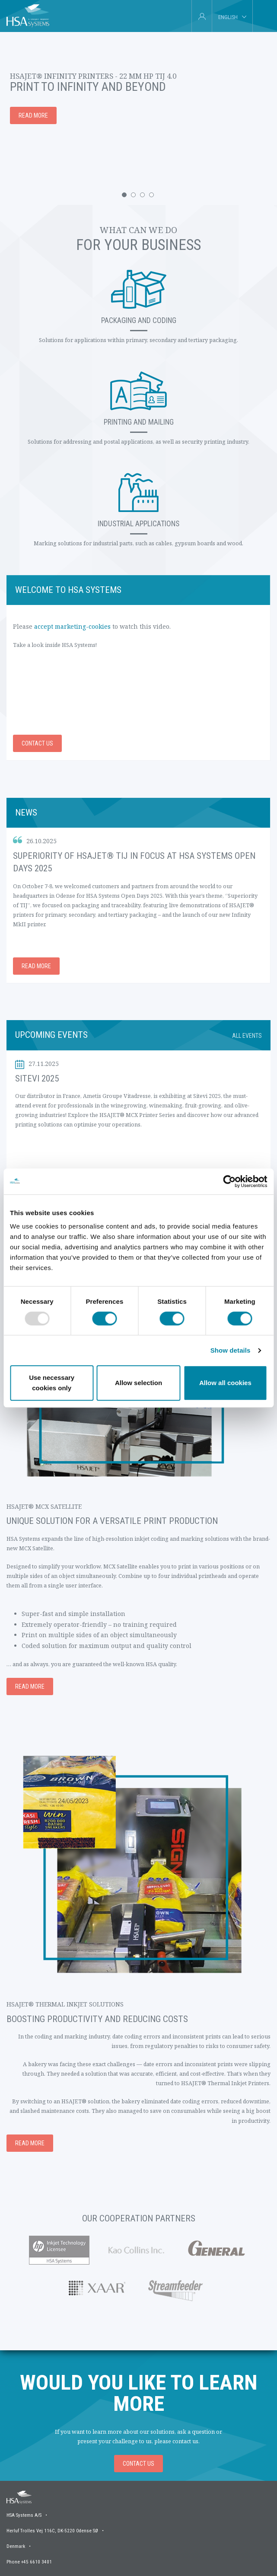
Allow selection (138, 1382)
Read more (36, 966)
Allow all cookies (225, 1382)
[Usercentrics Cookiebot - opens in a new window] (229, 1181)
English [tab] (228, 17)
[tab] (262, 16)
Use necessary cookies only (51, 1383)
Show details (230, 1350)
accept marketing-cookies (72, 626)
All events (247, 1035)
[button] (124, 194)
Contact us (37, 743)
